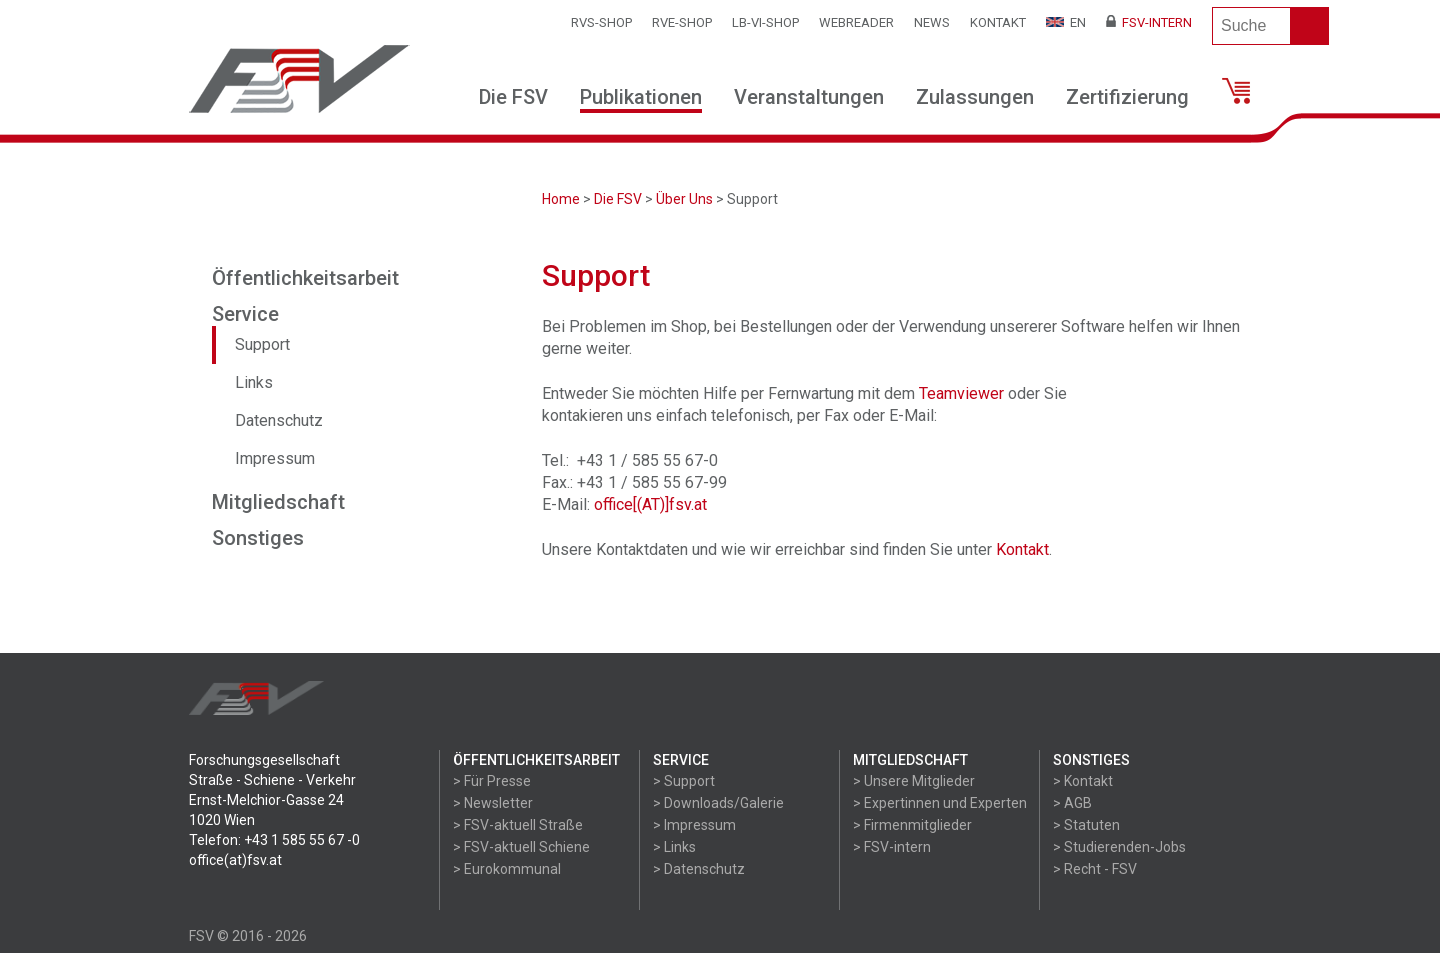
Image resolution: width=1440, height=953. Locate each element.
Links (254, 382)
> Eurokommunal (507, 869)
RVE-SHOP (682, 22)
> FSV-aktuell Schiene (521, 847)
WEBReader (856, 22)
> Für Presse (492, 781)
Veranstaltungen (809, 97)
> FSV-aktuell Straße (518, 825)
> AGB (1072, 803)
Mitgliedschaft (278, 502)
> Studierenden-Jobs (1119, 847)
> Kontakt (1083, 781)
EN (1066, 22)
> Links (674, 847)
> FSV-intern (892, 847)
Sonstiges (258, 538)
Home (561, 199)
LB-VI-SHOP (765, 22)
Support (262, 344)
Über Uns (684, 199)
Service (245, 314)
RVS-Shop (601, 22)
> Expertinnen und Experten (940, 803)
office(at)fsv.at (235, 860)
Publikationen (641, 97)
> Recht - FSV (1095, 869)
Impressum (275, 458)
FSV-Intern (1149, 22)
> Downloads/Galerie (718, 803)
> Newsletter (493, 803)
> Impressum (694, 825)
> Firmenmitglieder (912, 825)
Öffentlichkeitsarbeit (305, 278)
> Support (684, 781)
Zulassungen (975, 97)
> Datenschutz (699, 869)
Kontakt (998, 22)
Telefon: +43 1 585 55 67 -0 (274, 840)
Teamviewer (961, 393)
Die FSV (513, 97)
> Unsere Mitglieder (914, 781)
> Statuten (1086, 825)
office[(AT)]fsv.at (650, 504)
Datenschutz (279, 420)
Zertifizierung (1127, 97)
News (932, 22)
